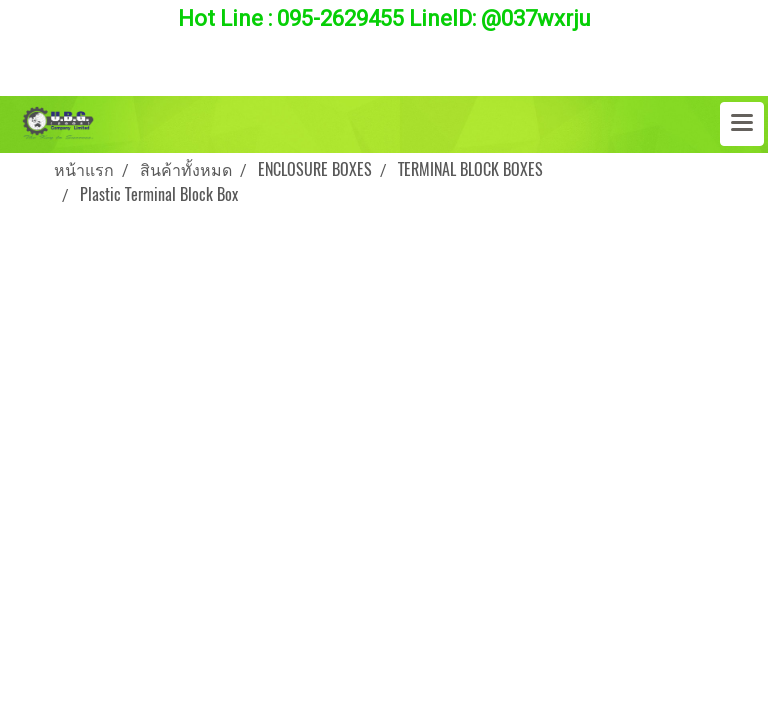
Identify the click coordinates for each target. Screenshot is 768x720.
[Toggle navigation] (742, 124)
